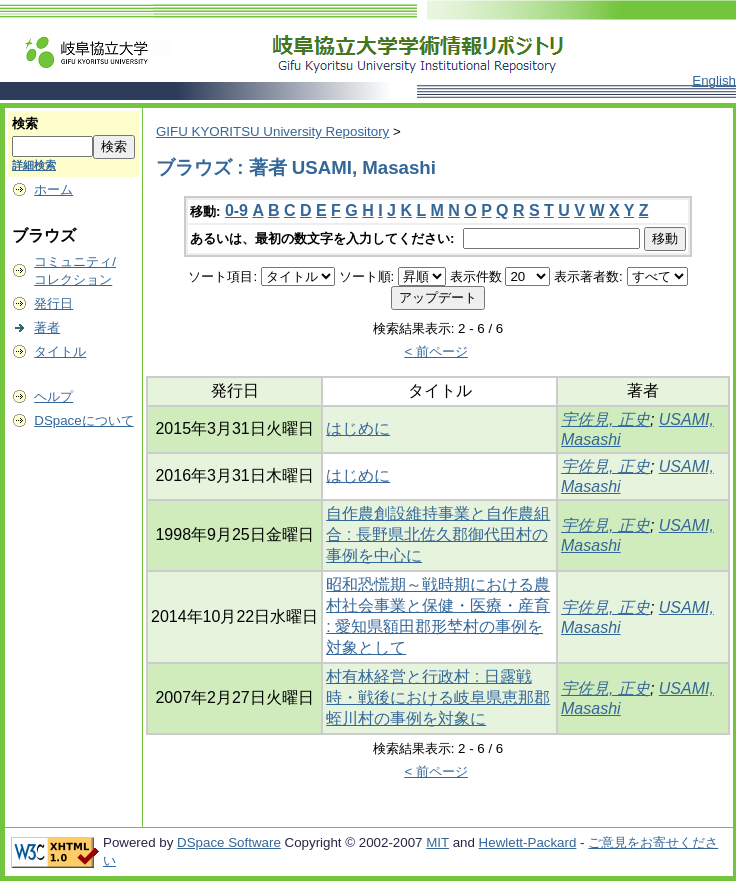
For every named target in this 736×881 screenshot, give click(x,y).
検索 (25, 123)
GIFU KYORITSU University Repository (272, 131)
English (714, 80)
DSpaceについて (83, 420)
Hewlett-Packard (528, 842)
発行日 (53, 303)
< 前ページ (436, 351)
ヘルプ (53, 396)
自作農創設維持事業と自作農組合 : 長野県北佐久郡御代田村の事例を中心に (438, 534)
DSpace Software (229, 842)
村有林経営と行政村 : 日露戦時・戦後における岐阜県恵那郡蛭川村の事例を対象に (438, 697)
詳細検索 (34, 165)
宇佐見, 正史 (605, 419)
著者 (47, 327)
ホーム (53, 189)
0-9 (236, 210)
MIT (437, 842)
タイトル (60, 351)
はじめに (358, 428)
